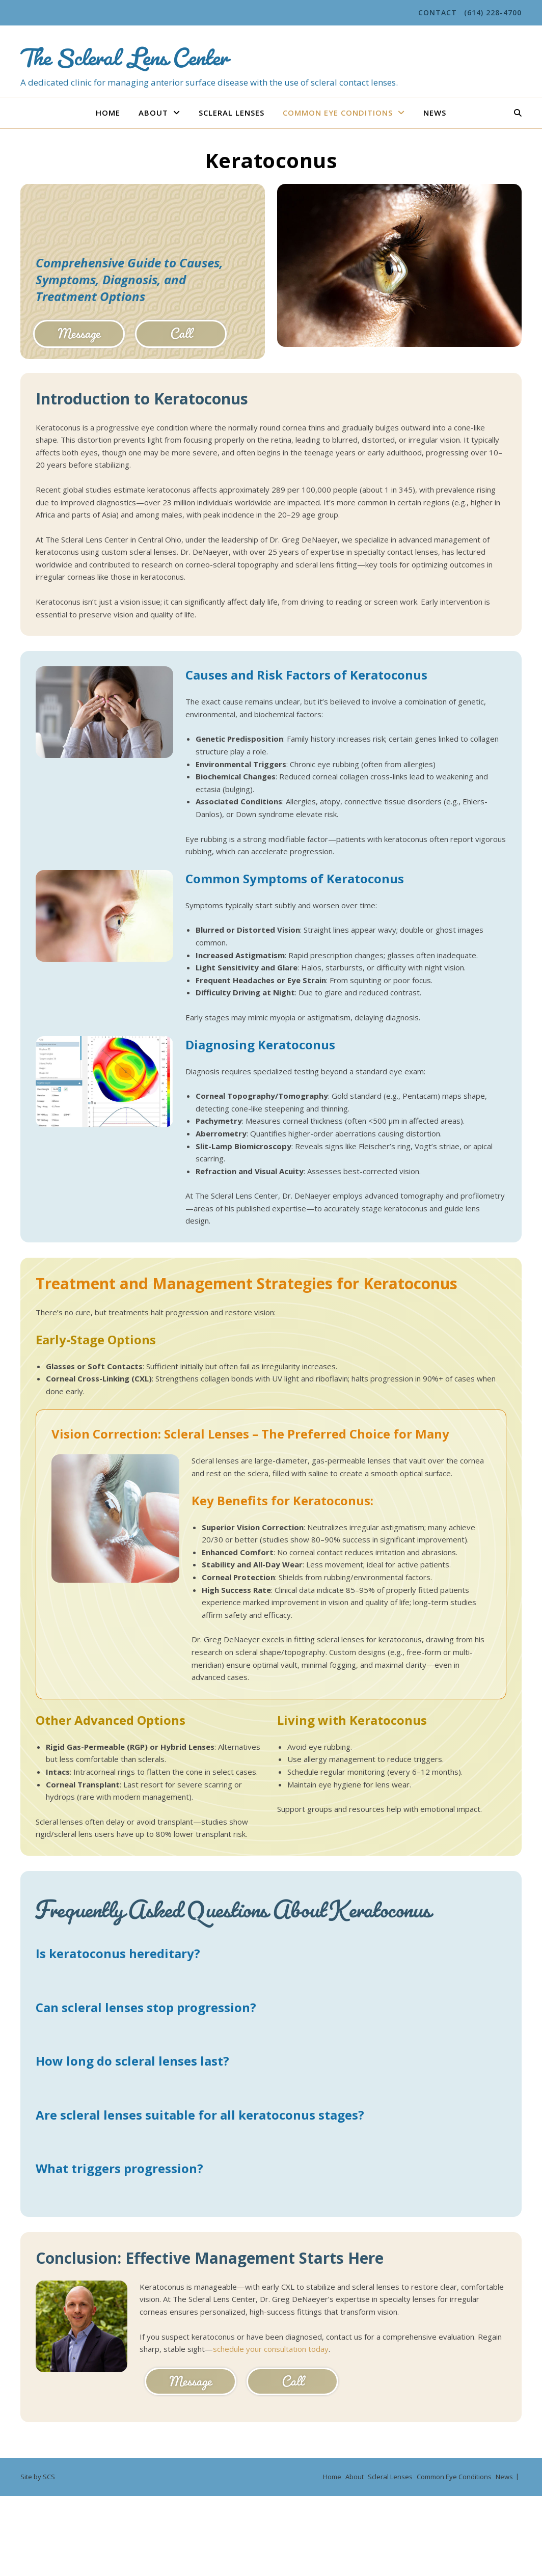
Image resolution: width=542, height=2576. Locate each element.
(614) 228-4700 (493, 12)
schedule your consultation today (271, 2349)
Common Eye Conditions (338, 112)
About (153, 112)
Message (79, 333)
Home (108, 112)
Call (181, 333)
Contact (437, 12)
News (434, 112)
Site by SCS (37, 2476)
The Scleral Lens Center (124, 51)
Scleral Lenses (231, 112)
